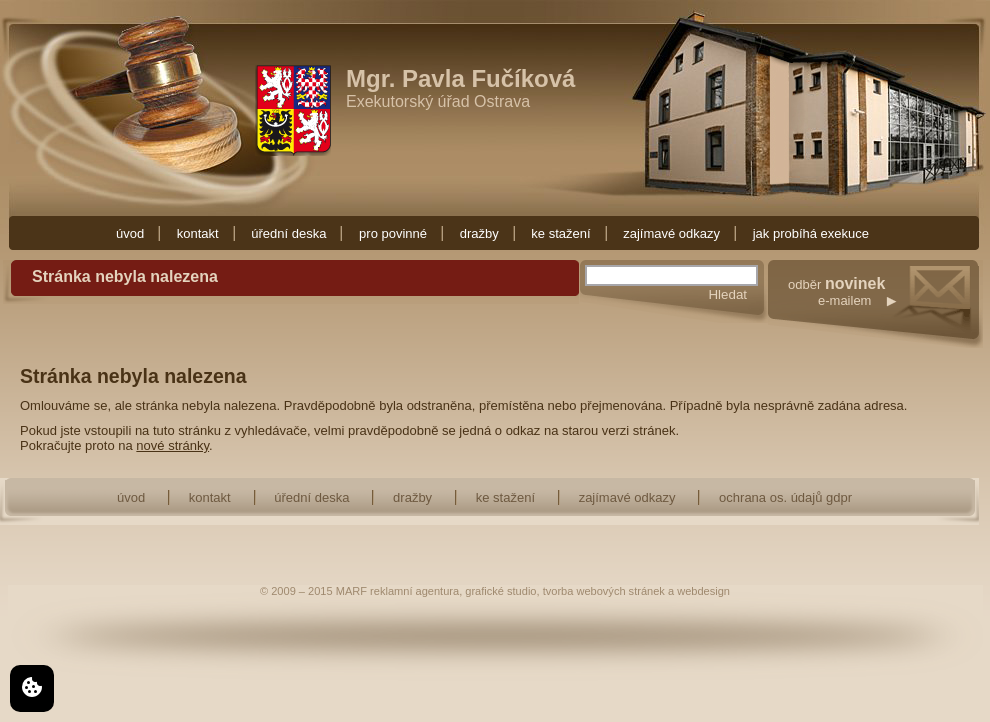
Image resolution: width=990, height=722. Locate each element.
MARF (351, 591)
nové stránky (172, 445)
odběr (885, 312)
